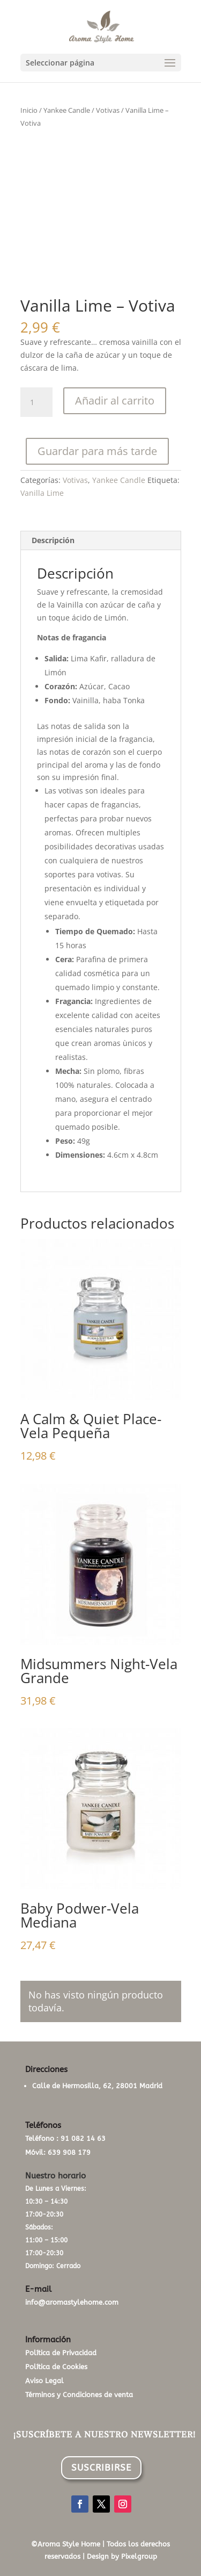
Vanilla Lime (42, 493)
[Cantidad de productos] (36, 402)
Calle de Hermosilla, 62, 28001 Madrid (97, 2086)
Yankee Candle (66, 110)
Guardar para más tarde (97, 451)
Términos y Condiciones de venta (79, 2395)
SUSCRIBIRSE (101, 2467)
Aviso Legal (44, 2381)
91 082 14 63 (83, 2138)
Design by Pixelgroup (122, 2556)
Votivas (108, 110)
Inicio (29, 110)
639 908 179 (69, 2152)
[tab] (101, 540)
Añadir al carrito (114, 400)
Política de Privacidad (60, 2353)
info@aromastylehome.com (71, 2302)
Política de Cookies (56, 2367)
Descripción (53, 540)
